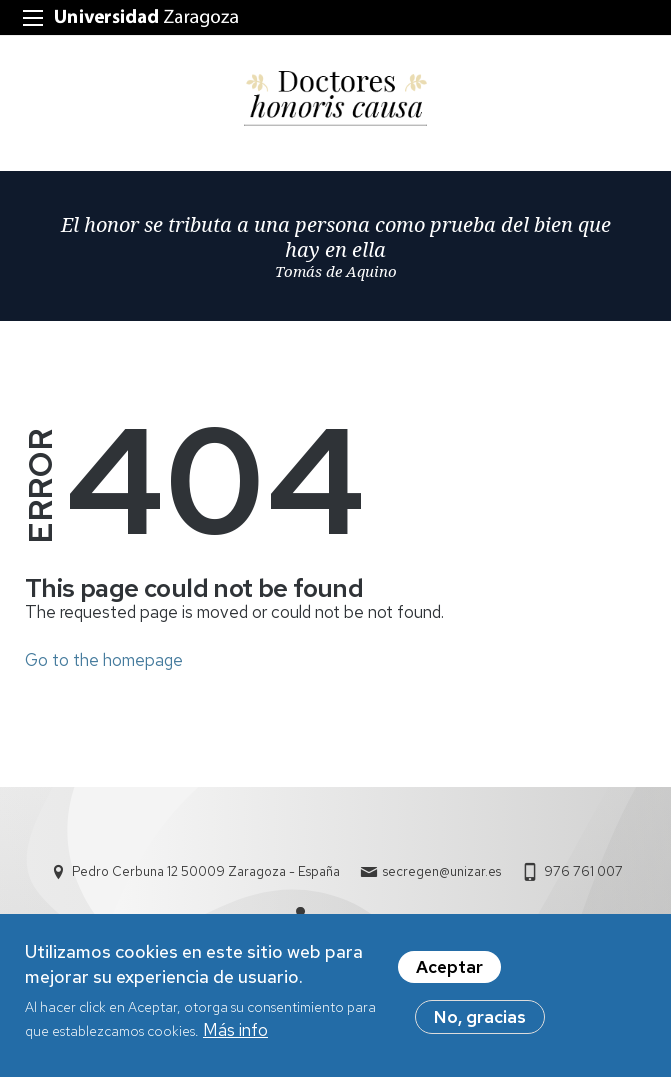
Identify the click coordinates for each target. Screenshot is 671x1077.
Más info (235, 1036)
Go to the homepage (104, 660)
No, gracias (480, 1023)
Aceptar (449, 973)
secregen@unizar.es (442, 871)
